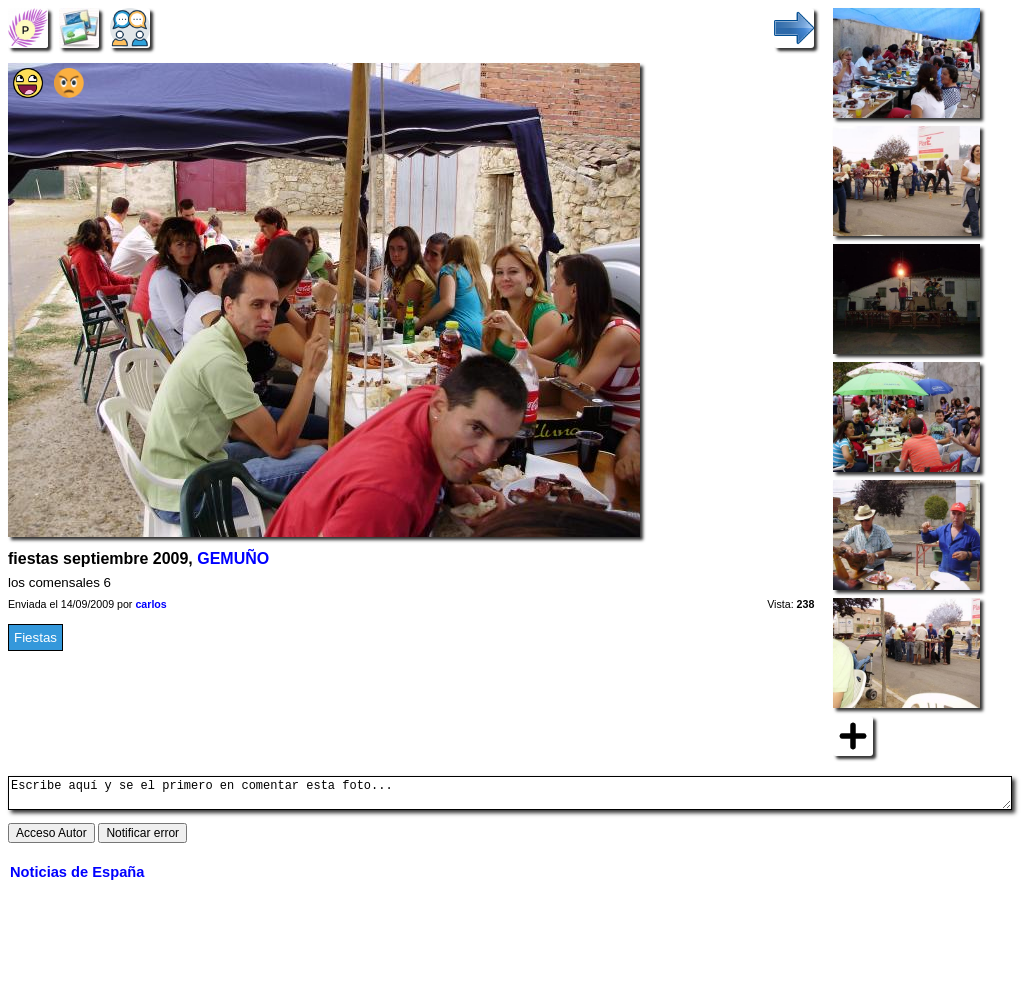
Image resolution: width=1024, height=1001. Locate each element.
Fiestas (35, 637)
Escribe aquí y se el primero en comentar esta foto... (510, 796)
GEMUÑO (233, 558)
